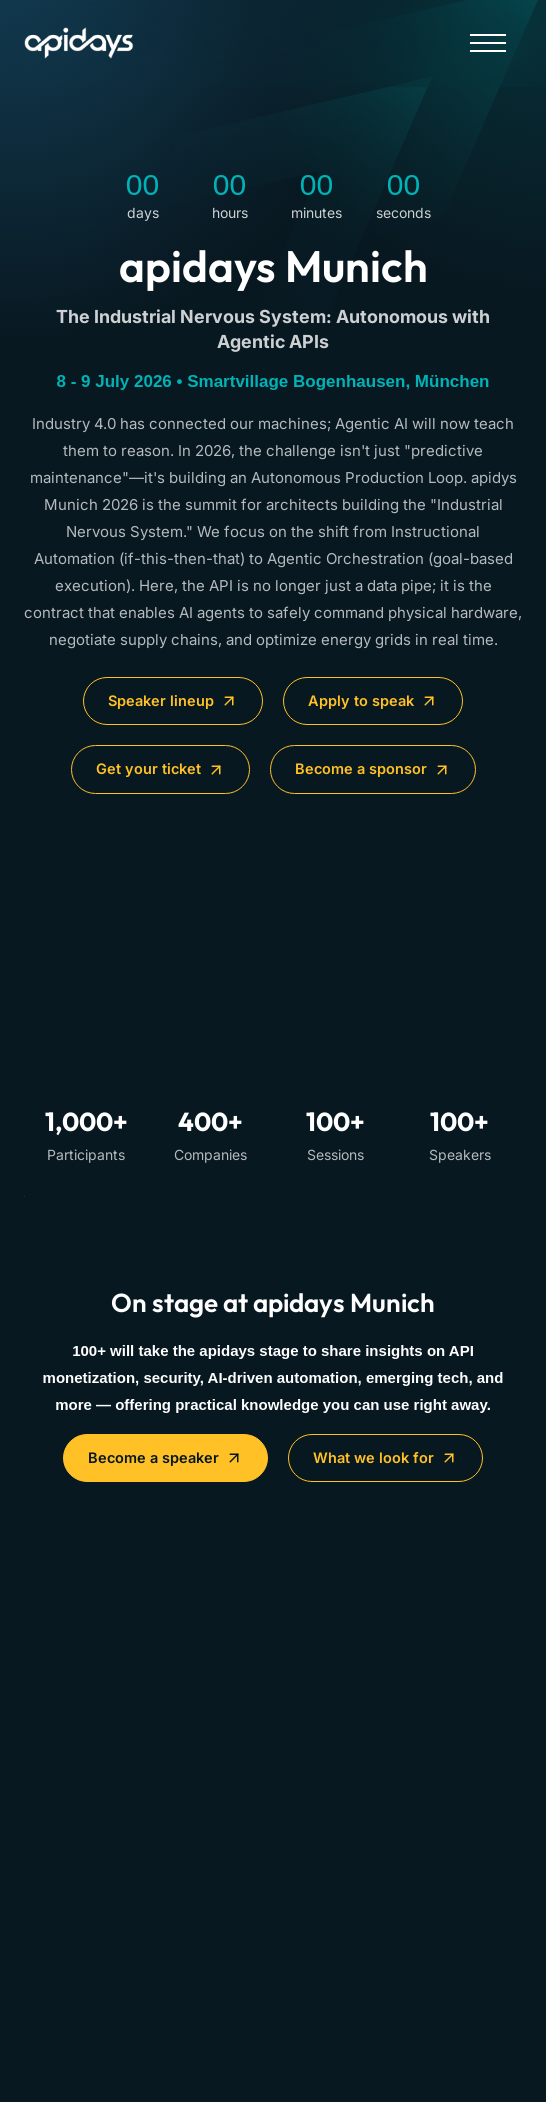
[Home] (104, 43)
